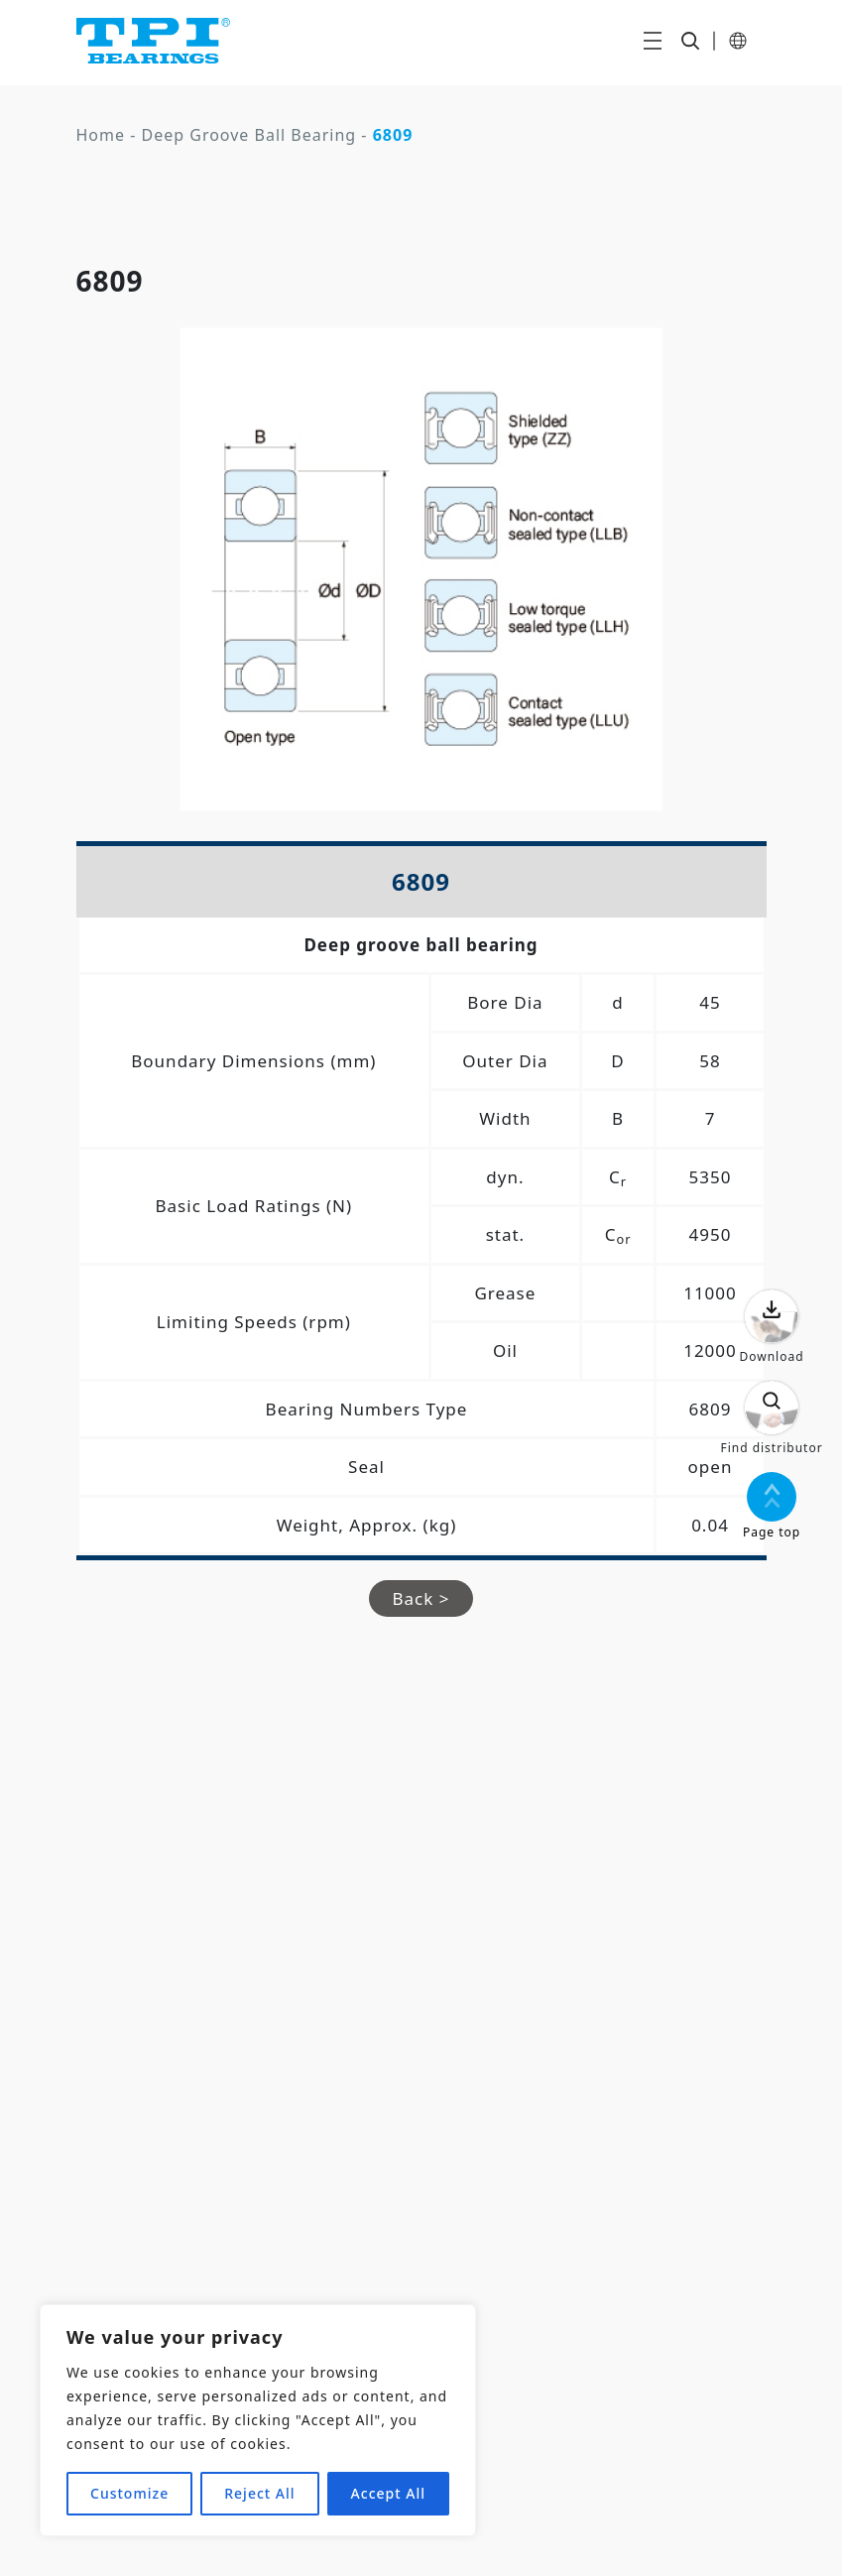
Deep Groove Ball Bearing (249, 135)
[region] (258, 2420)
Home (101, 135)
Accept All (388, 2493)
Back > (421, 1598)
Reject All (259, 2493)
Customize (129, 2493)
